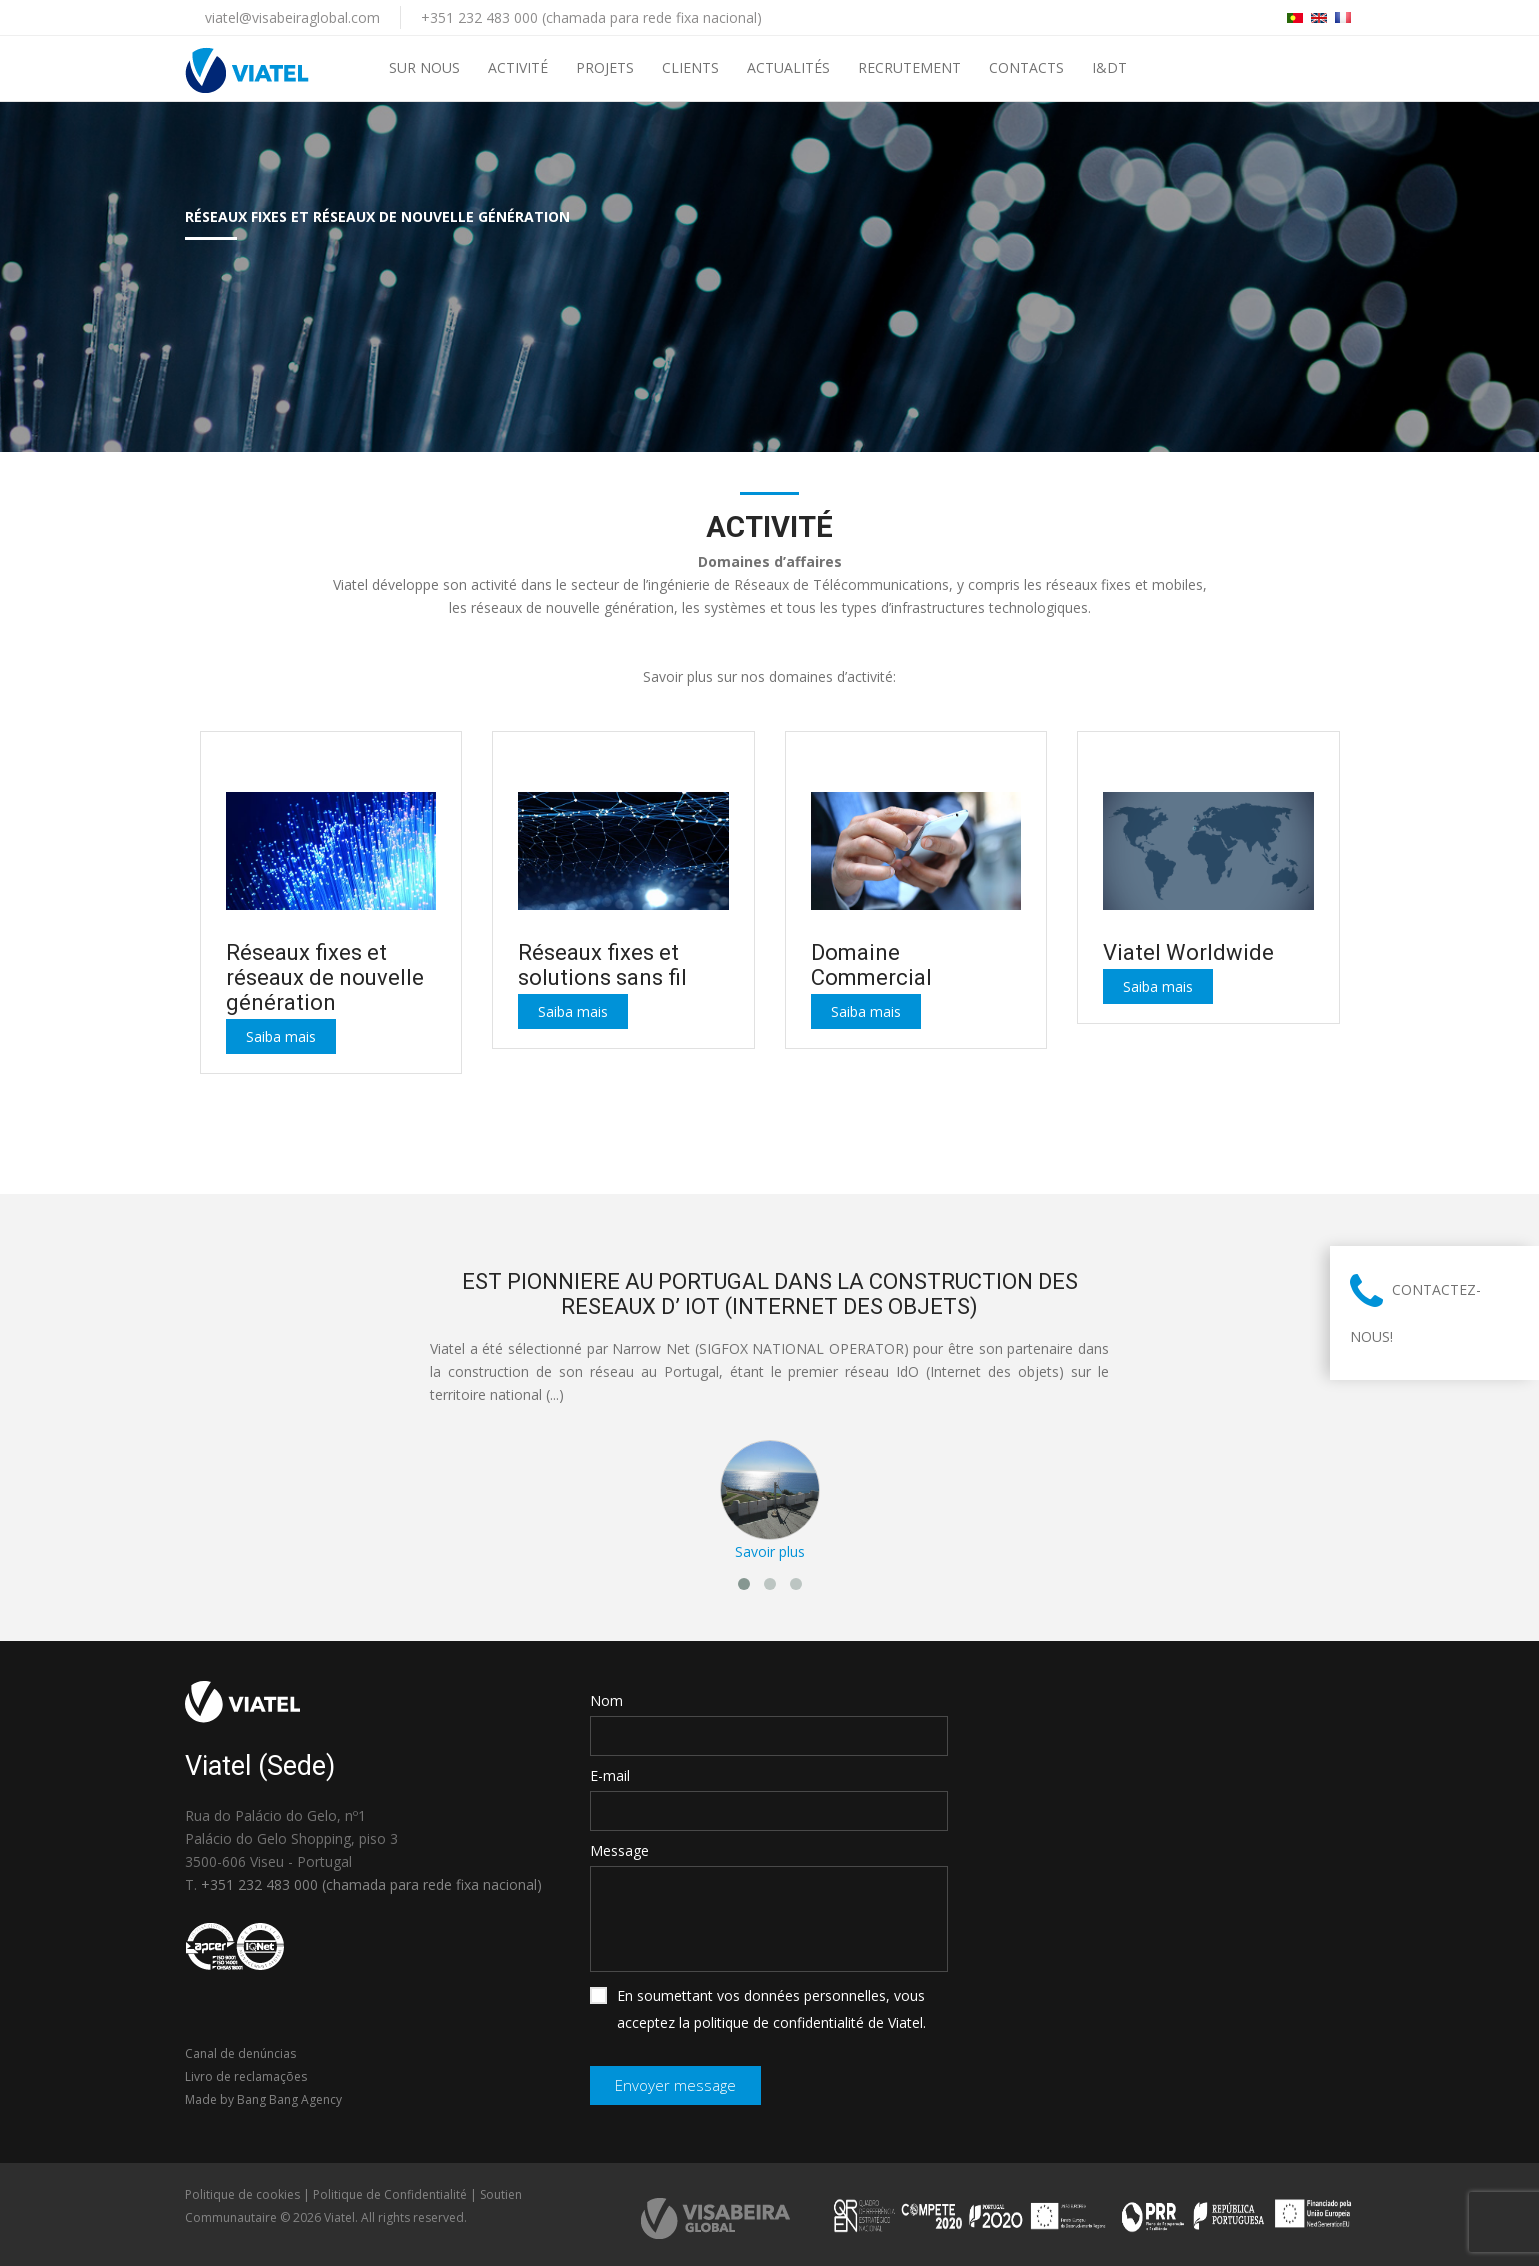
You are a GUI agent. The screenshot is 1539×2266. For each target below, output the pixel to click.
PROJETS (605, 67)
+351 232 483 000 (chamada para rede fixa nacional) (591, 17)
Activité (518, 67)
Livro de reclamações (246, 2076)
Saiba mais (281, 1036)
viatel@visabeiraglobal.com (292, 17)
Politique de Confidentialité (390, 2194)
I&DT (1109, 67)
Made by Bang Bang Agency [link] (263, 2099)
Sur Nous (424, 67)
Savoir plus (770, 1551)
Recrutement (909, 67)
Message (619, 1850)
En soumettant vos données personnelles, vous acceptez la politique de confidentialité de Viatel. (758, 2009)
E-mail (610, 1775)
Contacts (1026, 67)
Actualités (788, 67)
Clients (690, 67)
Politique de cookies (242, 2194)
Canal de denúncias (240, 2053)
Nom (606, 1700)
